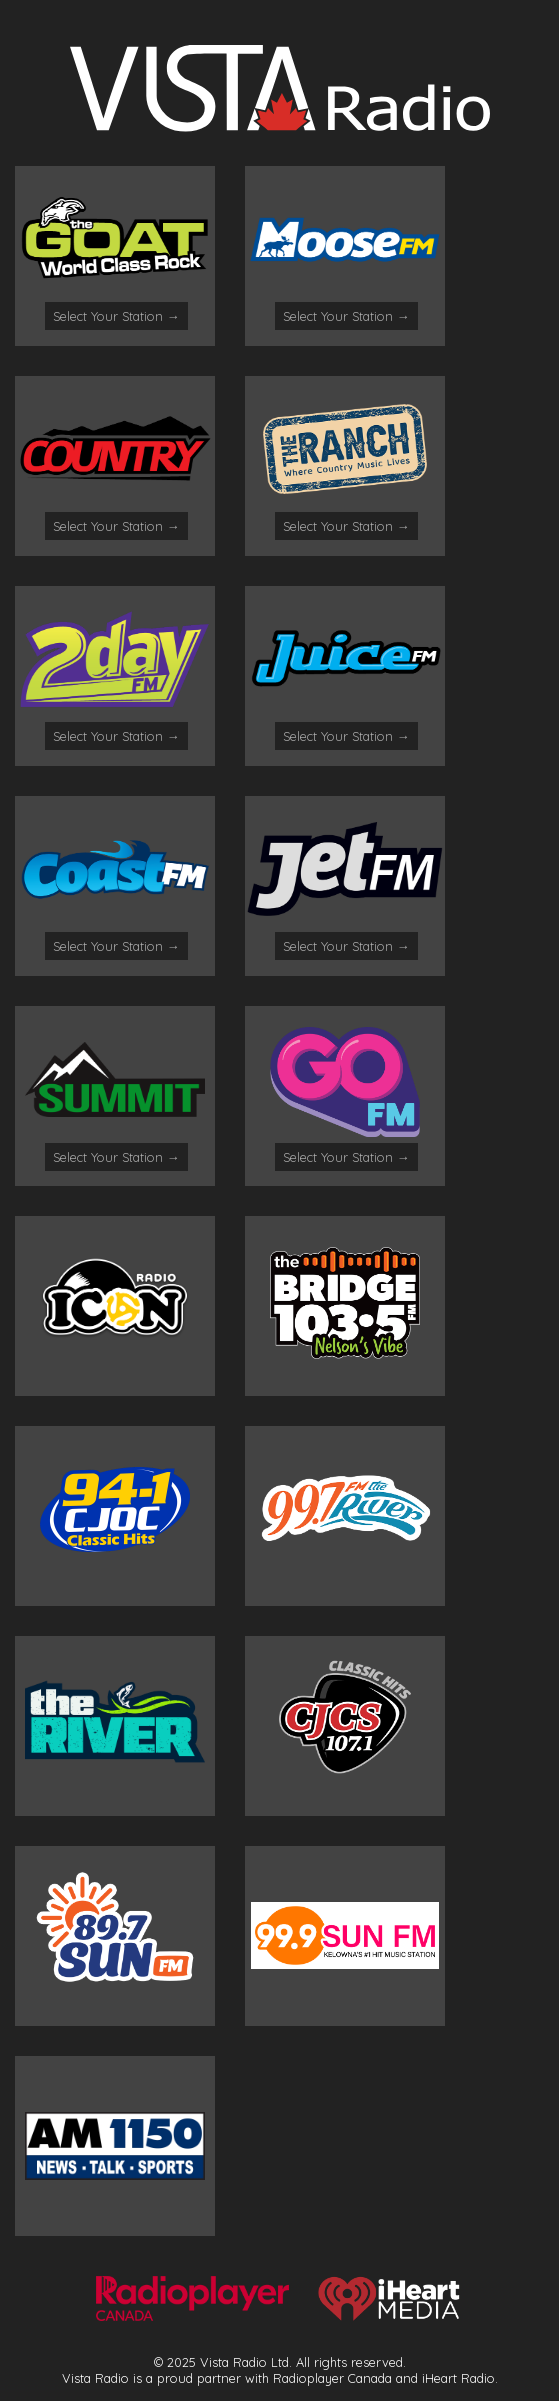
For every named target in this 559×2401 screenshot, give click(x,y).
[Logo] (280, 126)
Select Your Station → (116, 316)
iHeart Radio (458, 2378)
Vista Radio (95, 2378)
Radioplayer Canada (332, 2378)
